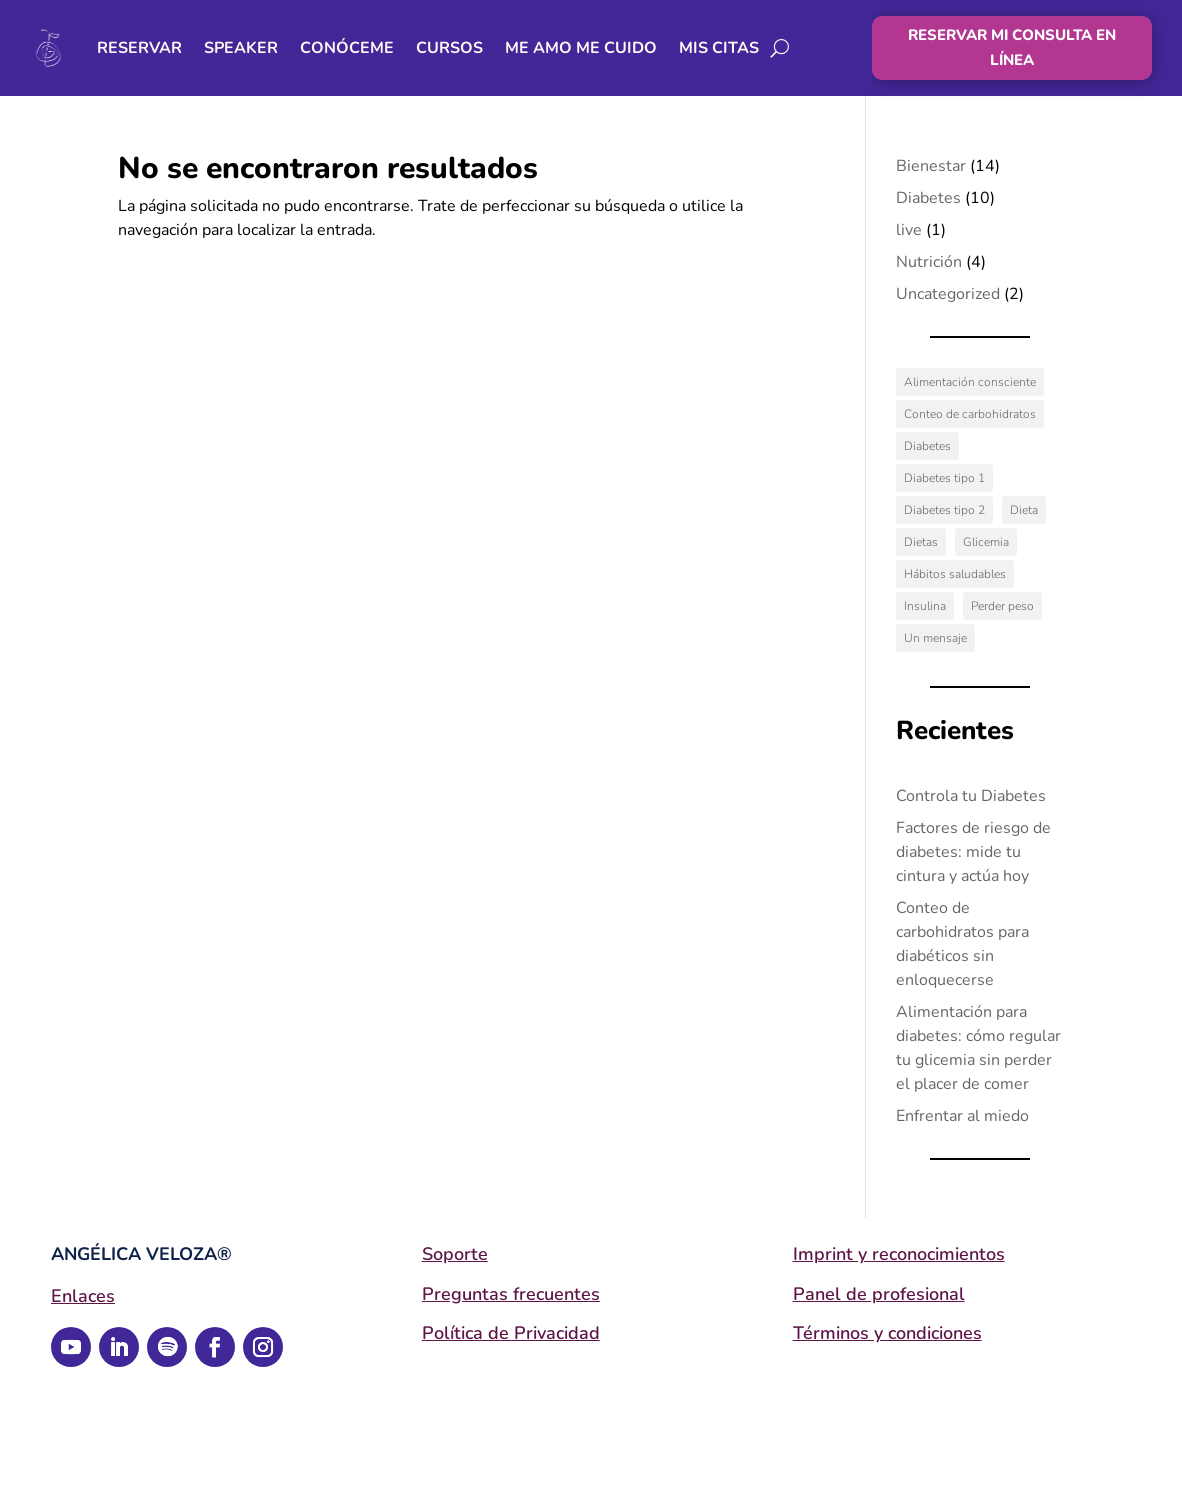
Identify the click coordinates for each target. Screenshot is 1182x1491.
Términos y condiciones (887, 1333)
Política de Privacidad (511, 1333)
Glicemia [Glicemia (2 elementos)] (986, 542)
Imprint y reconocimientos (899, 1254)
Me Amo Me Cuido (581, 48)
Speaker (241, 48)
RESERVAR (139, 48)
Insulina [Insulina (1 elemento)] (925, 606)
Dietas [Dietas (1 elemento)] (921, 542)
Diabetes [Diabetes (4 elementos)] (927, 446)
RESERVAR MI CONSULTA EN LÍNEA (1012, 48)
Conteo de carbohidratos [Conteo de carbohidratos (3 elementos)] (970, 414)
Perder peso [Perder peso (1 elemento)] (1002, 606)
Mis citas (719, 48)
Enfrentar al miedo (962, 1116)
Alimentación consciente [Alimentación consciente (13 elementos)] (970, 382)
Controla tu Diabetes (971, 796)
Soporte (455, 1254)
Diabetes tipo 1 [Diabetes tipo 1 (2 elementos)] (944, 478)
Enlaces (83, 1296)
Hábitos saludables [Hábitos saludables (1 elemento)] (955, 574)
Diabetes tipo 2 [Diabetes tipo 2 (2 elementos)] (944, 510)
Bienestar (931, 166)
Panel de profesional (879, 1294)
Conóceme (347, 48)
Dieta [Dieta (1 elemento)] (1024, 510)
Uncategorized (948, 294)
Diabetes (928, 198)
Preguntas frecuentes (511, 1294)
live (909, 230)
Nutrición (929, 262)
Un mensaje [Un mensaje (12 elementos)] (935, 638)
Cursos (449, 48)
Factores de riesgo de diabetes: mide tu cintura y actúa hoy (973, 852)
